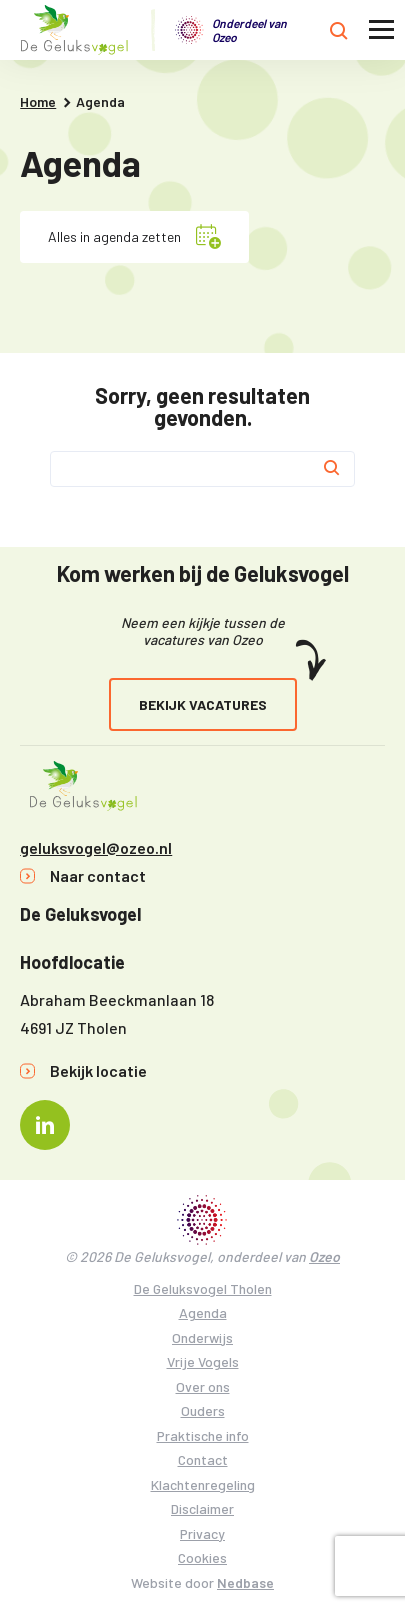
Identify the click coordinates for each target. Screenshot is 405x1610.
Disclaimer (202, 1508)
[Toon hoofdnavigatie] (381, 30)
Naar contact (98, 875)
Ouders (203, 1410)
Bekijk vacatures (203, 704)
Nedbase (245, 1582)
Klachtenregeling (203, 1484)
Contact (203, 1459)
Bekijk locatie (98, 1070)
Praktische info (203, 1435)
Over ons (203, 1386)
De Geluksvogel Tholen (203, 1288)
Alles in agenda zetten (114, 236)
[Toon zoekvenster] (339, 30)
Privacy (202, 1533)
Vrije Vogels (203, 1361)
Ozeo (324, 1256)
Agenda (203, 1312)
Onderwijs (202, 1337)
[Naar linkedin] (45, 1125)
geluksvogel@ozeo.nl (96, 847)
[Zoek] (332, 469)
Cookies (202, 1557)
